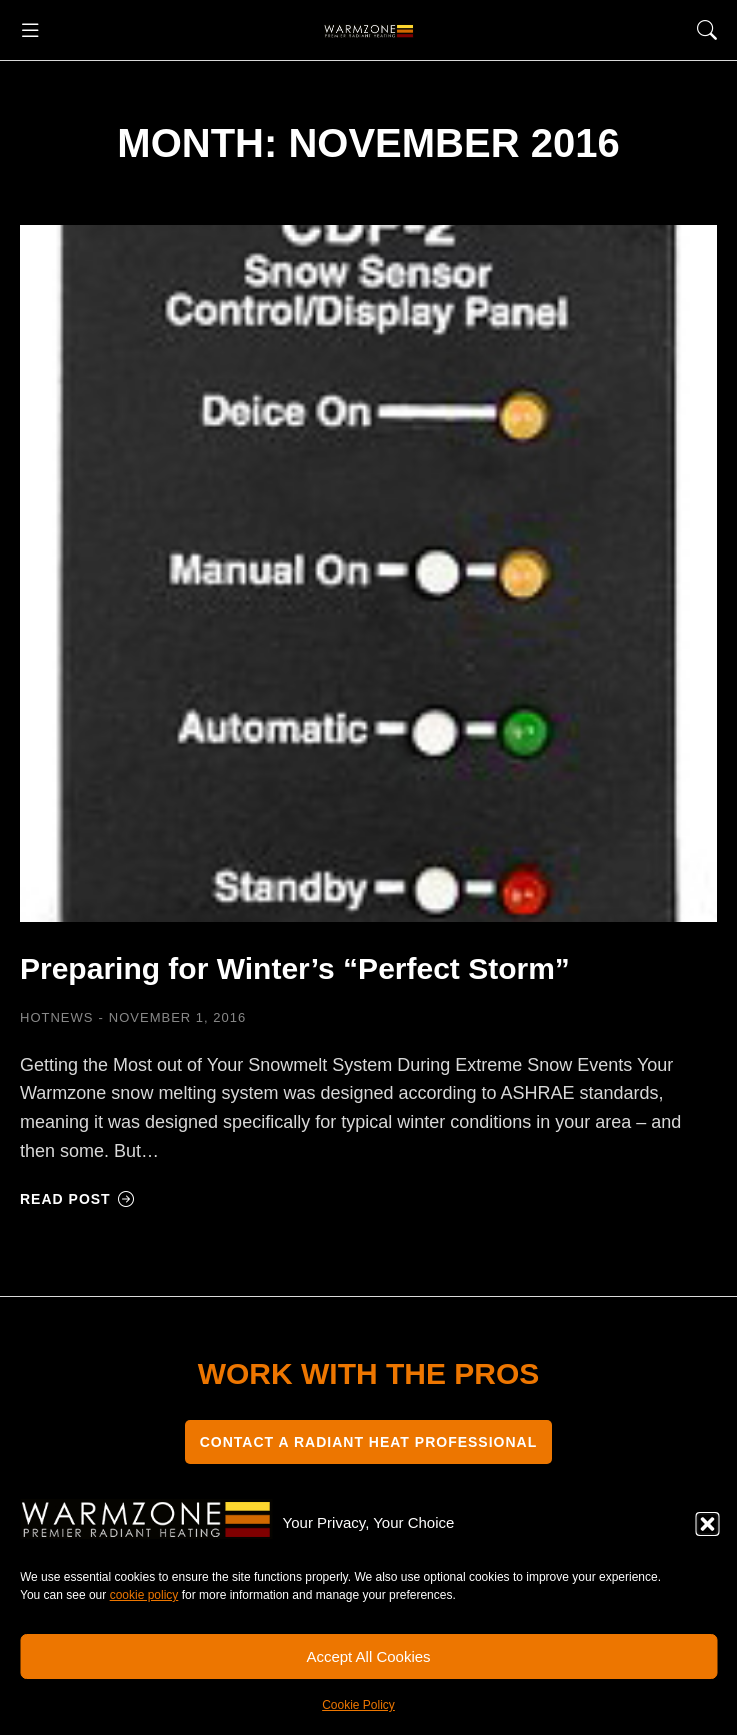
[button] (707, 1524)
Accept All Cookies (368, 1656)
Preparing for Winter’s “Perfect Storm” (295, 968)
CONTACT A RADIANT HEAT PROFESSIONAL (369, 1442)
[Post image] (368, 573)
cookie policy (144, 1595)
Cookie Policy (358, 1705)
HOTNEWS (56, 1017)
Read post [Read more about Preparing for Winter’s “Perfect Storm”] (77, 1199)
